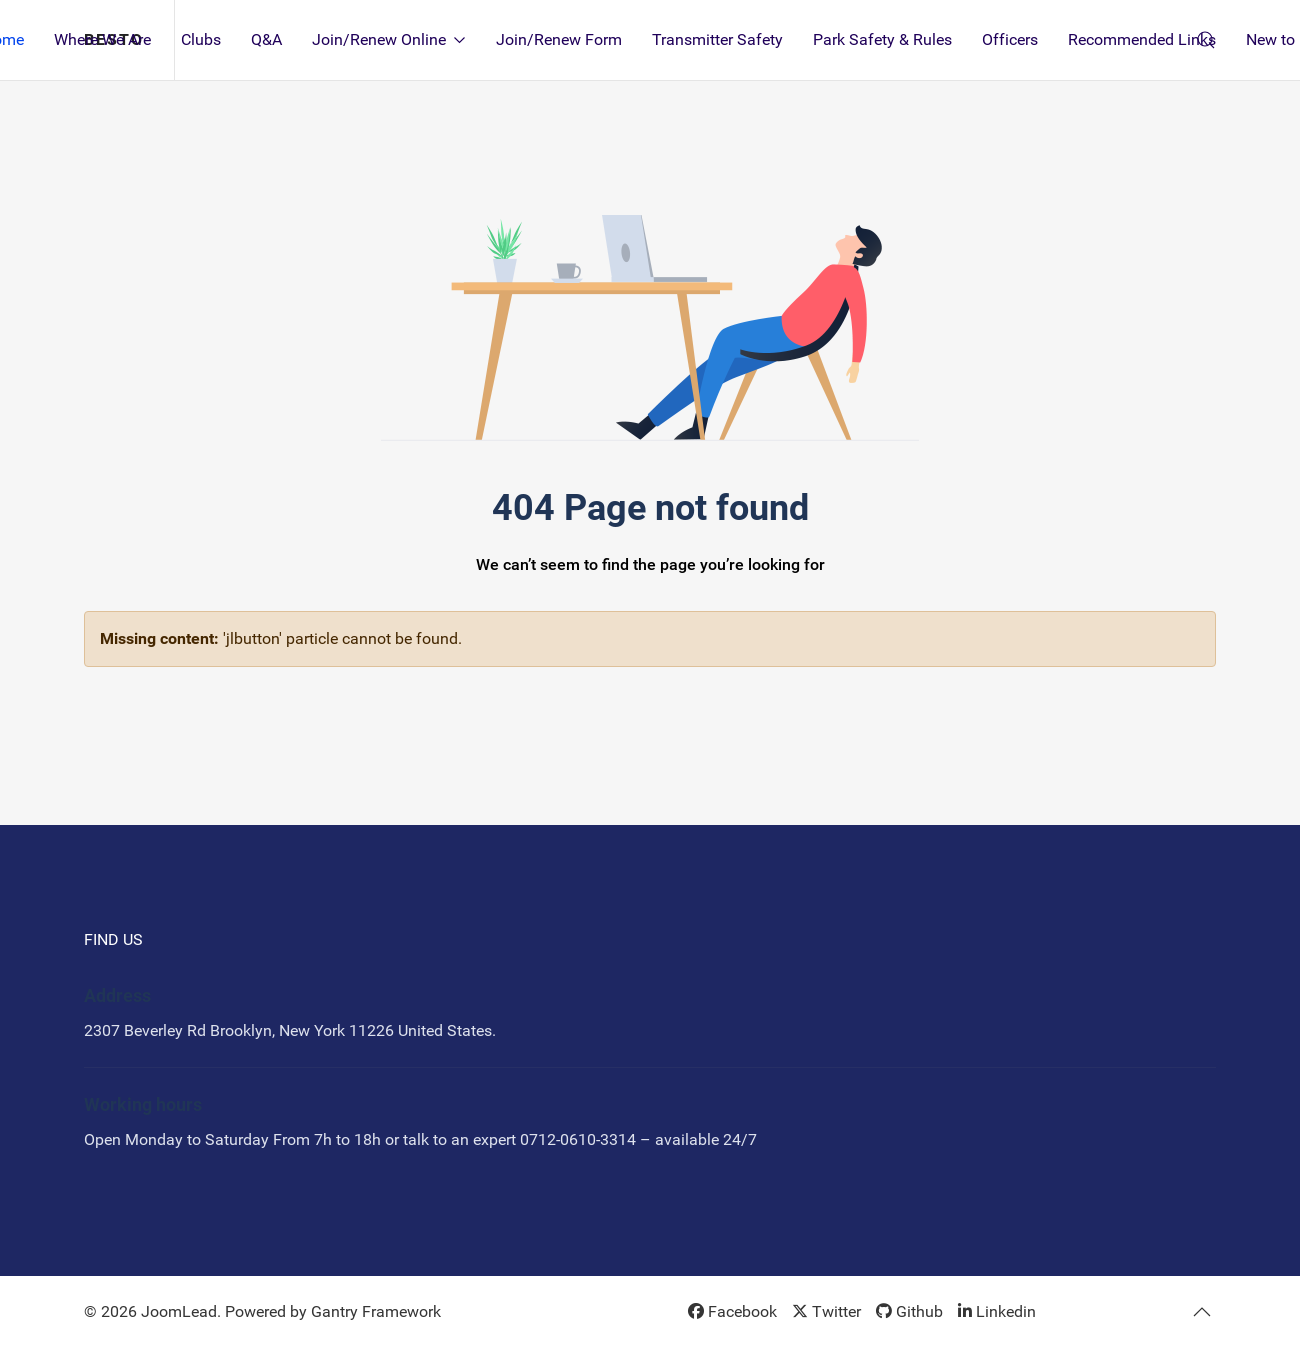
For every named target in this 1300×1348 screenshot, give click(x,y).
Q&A (266, 39)
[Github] (909, 1311)
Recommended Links (1142, 39)
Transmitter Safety (717, 39)
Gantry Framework (376, 1311)
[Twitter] (826, 1311)
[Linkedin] (997, 1311)
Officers (1010, 39)
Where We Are (102, 39)
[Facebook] (732, 1311)
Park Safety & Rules (882, 39)
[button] (1202, 1312)
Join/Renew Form (559, 39)
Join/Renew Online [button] (389, 39)
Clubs (201, 39)
